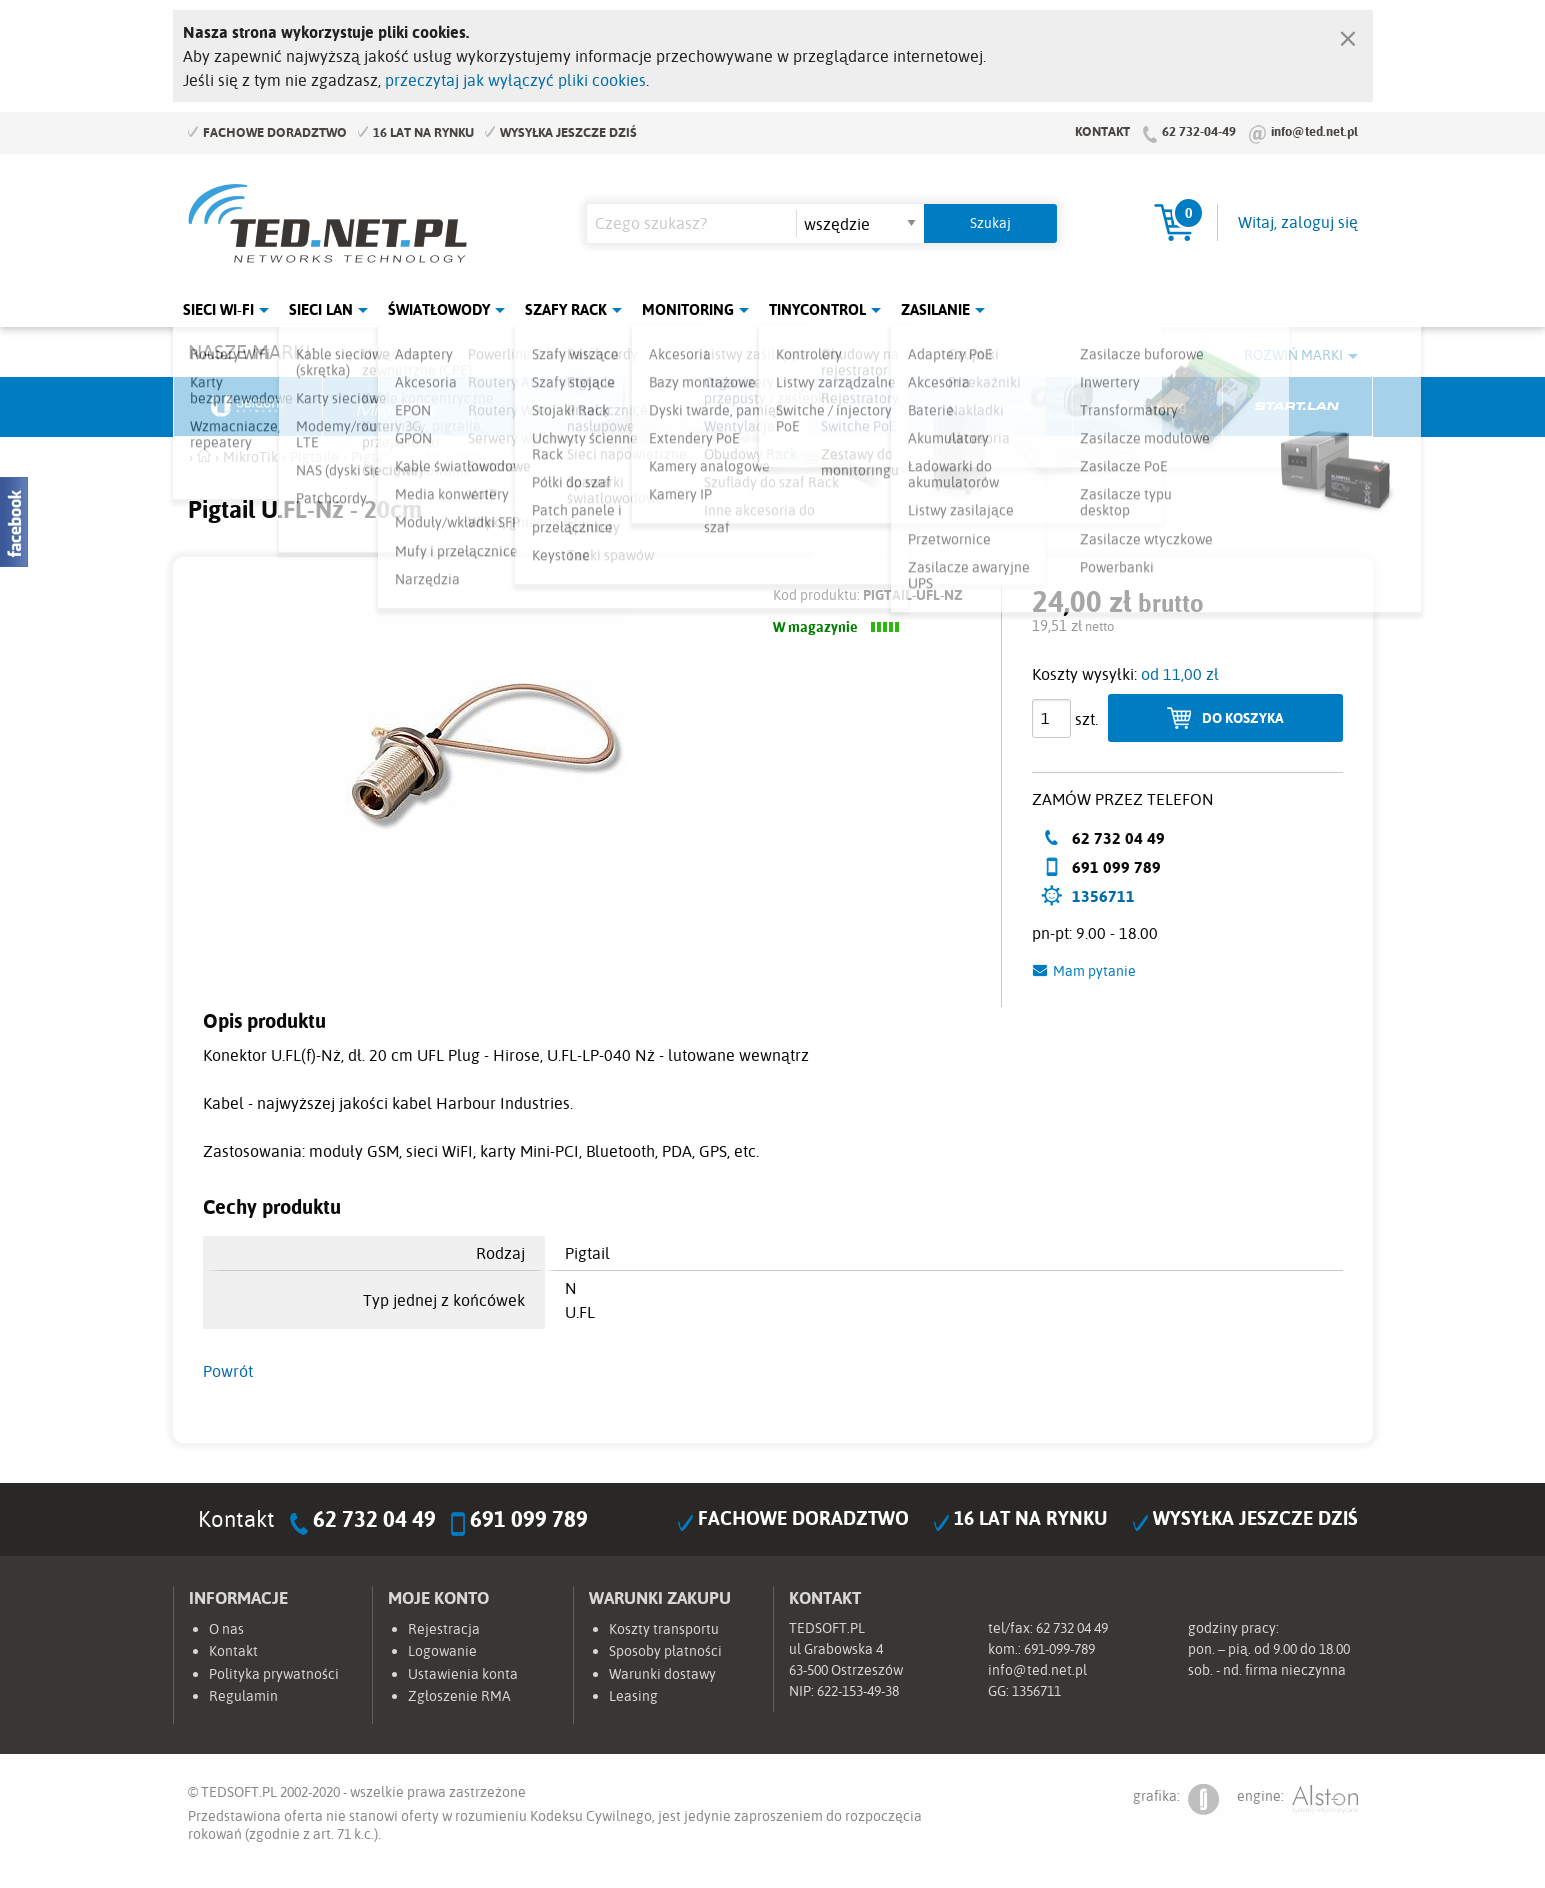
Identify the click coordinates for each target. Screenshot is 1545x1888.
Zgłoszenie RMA (459, 1696)
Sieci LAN (321, 309)
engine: (1297, 1799)
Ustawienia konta (463, 1674)
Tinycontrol (817, 309)
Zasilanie (935, 309)
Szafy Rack (566, 309)
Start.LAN (1298, 407)
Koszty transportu (664, 1629)
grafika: (1176, 1799)
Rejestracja (444, 1629)
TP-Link (848, 407)
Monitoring (688, 309)
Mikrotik (398, 407)
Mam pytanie (1094, 971)
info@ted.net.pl (1314, 131)
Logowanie (442, 1651)
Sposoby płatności (665, 1651)
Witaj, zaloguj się (1298, 222)
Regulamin (243, 1696)
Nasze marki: (251, 351)
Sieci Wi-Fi (218, 309)
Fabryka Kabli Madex (548, 407)
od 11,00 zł (1180, 674)
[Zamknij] (1348, 34)
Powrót (228, 1371)
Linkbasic (998, 407)
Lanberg (1148, 407)
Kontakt (1102, 131)
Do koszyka (1243, 717)
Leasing (633, 1696)
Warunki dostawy (662, 1674)
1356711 (1103, 896)
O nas (226, 1629)
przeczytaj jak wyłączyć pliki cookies (515, 80)
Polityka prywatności (274, 1674)
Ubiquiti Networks (249, 407)
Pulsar (698, 407)
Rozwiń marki (1293, 355)
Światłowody (439, 309)
